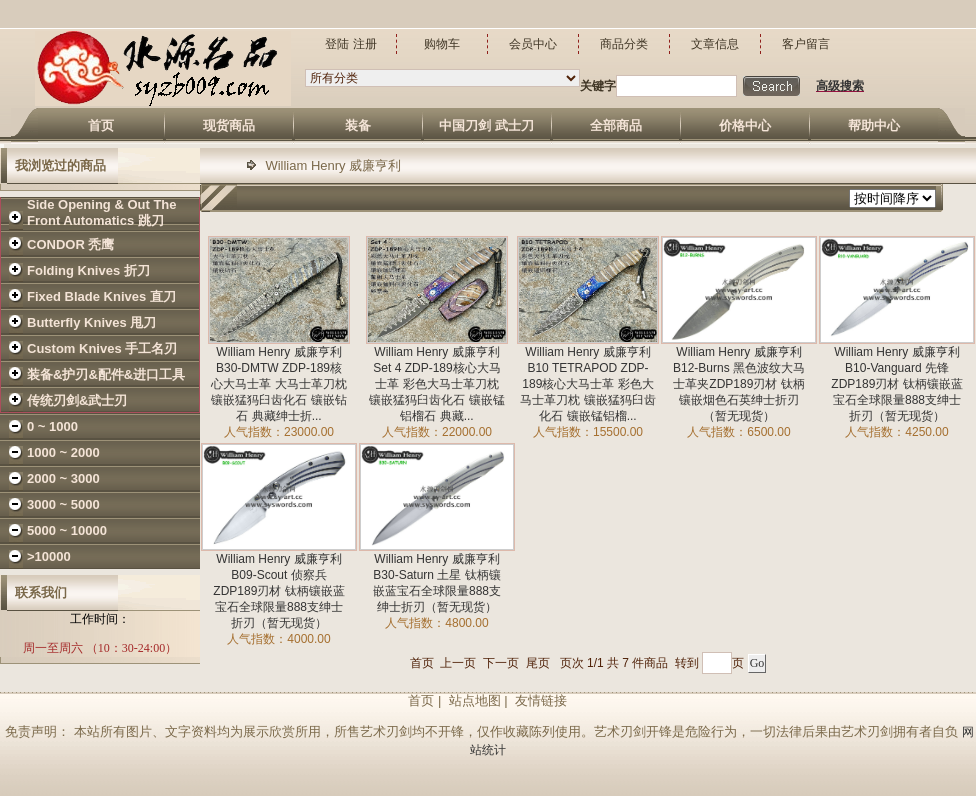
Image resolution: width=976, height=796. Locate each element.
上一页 (458, 663)
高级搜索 (840, 86)
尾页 (538, 663)
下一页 (501, 663)
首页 (422, 663)
